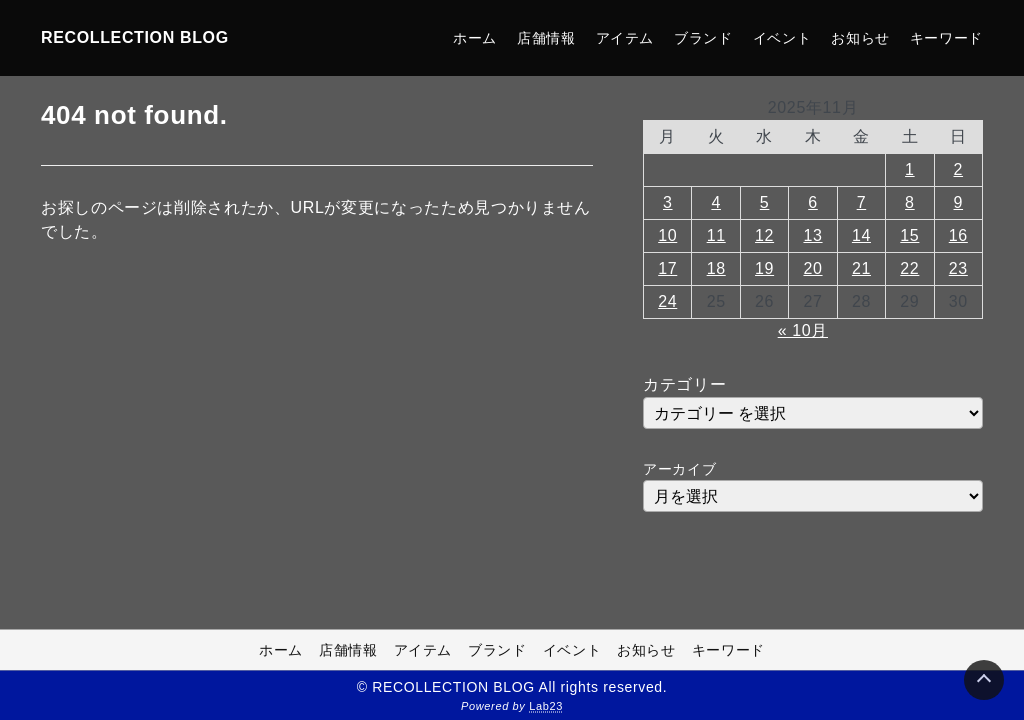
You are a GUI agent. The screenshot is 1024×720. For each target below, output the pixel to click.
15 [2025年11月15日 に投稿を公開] (909, 235)
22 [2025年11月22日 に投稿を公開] (909, 268)
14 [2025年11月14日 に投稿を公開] (861, 235)
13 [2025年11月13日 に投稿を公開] (812, 235)
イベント (782, 38)
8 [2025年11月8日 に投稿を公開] (910, 202)
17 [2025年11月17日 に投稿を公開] (667, 268)
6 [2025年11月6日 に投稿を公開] (813, 202)
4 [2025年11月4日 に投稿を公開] (716, 202)
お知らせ (860, 38)
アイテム (625, 38)
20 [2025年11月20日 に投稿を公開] (812, 268)
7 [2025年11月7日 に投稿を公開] (862, 202)
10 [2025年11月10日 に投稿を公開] (667, 235)
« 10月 (803, 330)
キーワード (946, 38)
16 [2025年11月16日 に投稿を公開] (958, 235)
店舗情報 (546, 38)
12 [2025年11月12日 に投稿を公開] (764, 235)
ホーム (475, 38)
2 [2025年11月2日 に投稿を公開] (959, 169)
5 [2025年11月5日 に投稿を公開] (765, 202)
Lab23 (546, 706)
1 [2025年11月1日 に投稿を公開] (910, 169)
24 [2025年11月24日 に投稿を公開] (667, 301)
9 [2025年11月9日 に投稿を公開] (959, 202)
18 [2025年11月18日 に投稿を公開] (716, 268)
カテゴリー (684, 384)
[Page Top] (984, 680)
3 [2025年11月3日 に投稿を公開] (668, 202)
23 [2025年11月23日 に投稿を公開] (958, 268)
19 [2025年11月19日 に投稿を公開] (764, 268)
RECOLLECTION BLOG (135, 37)
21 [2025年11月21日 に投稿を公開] (861, 268)
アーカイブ (679, 469)
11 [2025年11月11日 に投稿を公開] (716, 235)
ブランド (703, 38)
